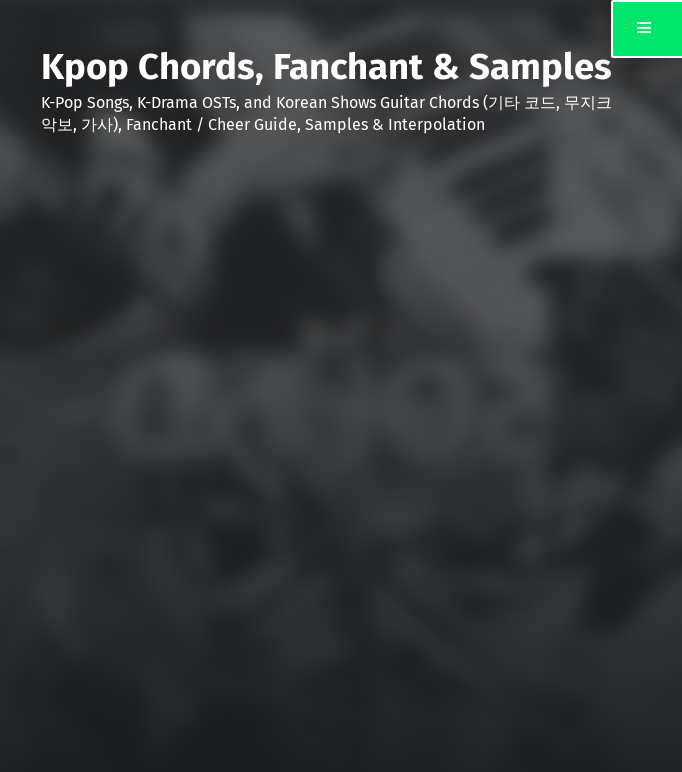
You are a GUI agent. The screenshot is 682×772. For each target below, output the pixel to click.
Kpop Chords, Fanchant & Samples (326, 67)
